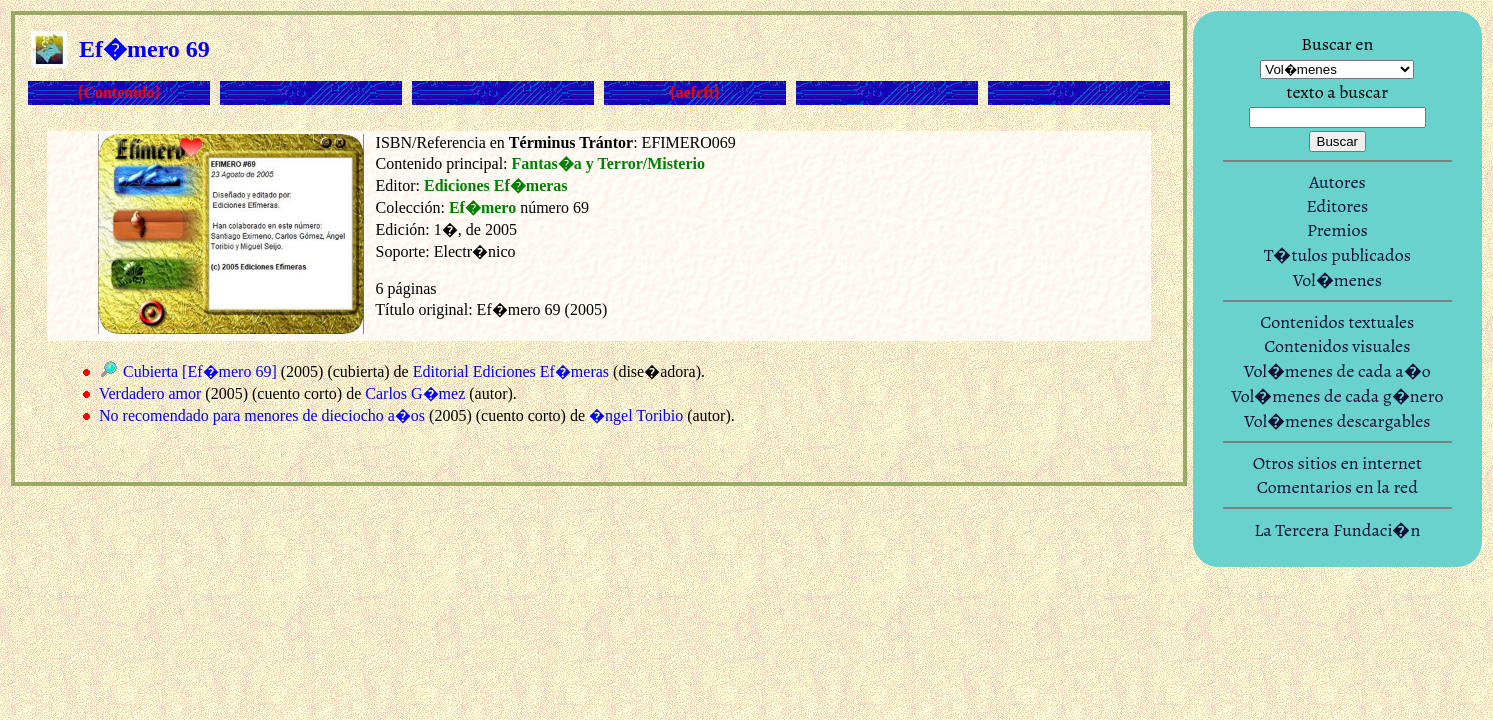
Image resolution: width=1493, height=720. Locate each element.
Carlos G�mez (415, 393)
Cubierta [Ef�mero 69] (200, 371)
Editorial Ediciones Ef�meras (511, 371)
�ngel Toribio (636, 415)
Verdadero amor (150, 393)
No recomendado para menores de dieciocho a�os (262, 415)
